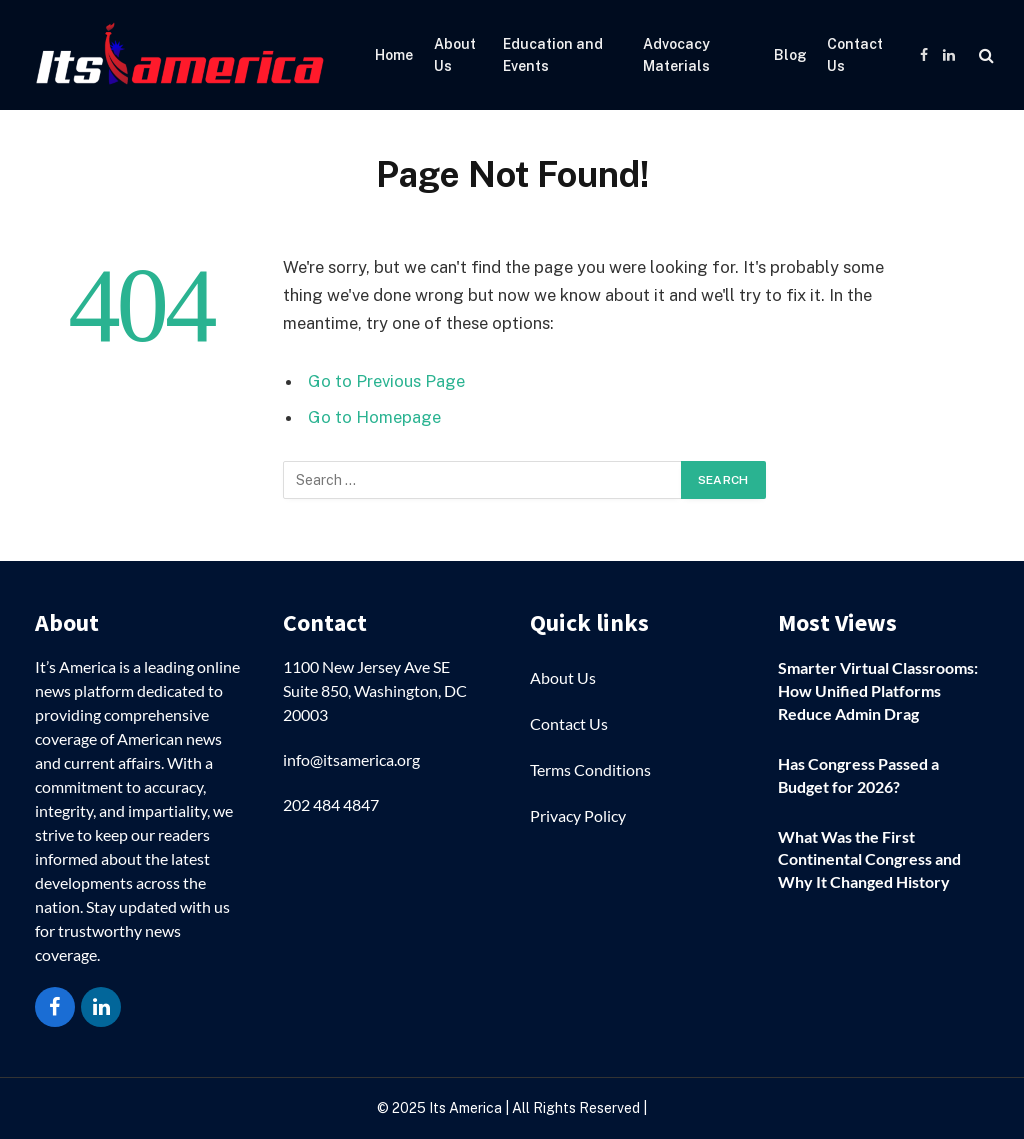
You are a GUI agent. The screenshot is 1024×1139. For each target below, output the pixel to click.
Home (394, 55)
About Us (455, 55)
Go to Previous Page (386, 381)
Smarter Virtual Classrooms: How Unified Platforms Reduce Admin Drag (878, 690)
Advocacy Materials (676, 55)
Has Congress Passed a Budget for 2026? (858, 775)
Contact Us (855, 55)
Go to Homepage (374, 417)
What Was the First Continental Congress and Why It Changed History (869, 859)
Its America (464, 1108)
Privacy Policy (578, 815)
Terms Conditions (590, 769)
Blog (790, 55)
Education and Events (553, 55)
